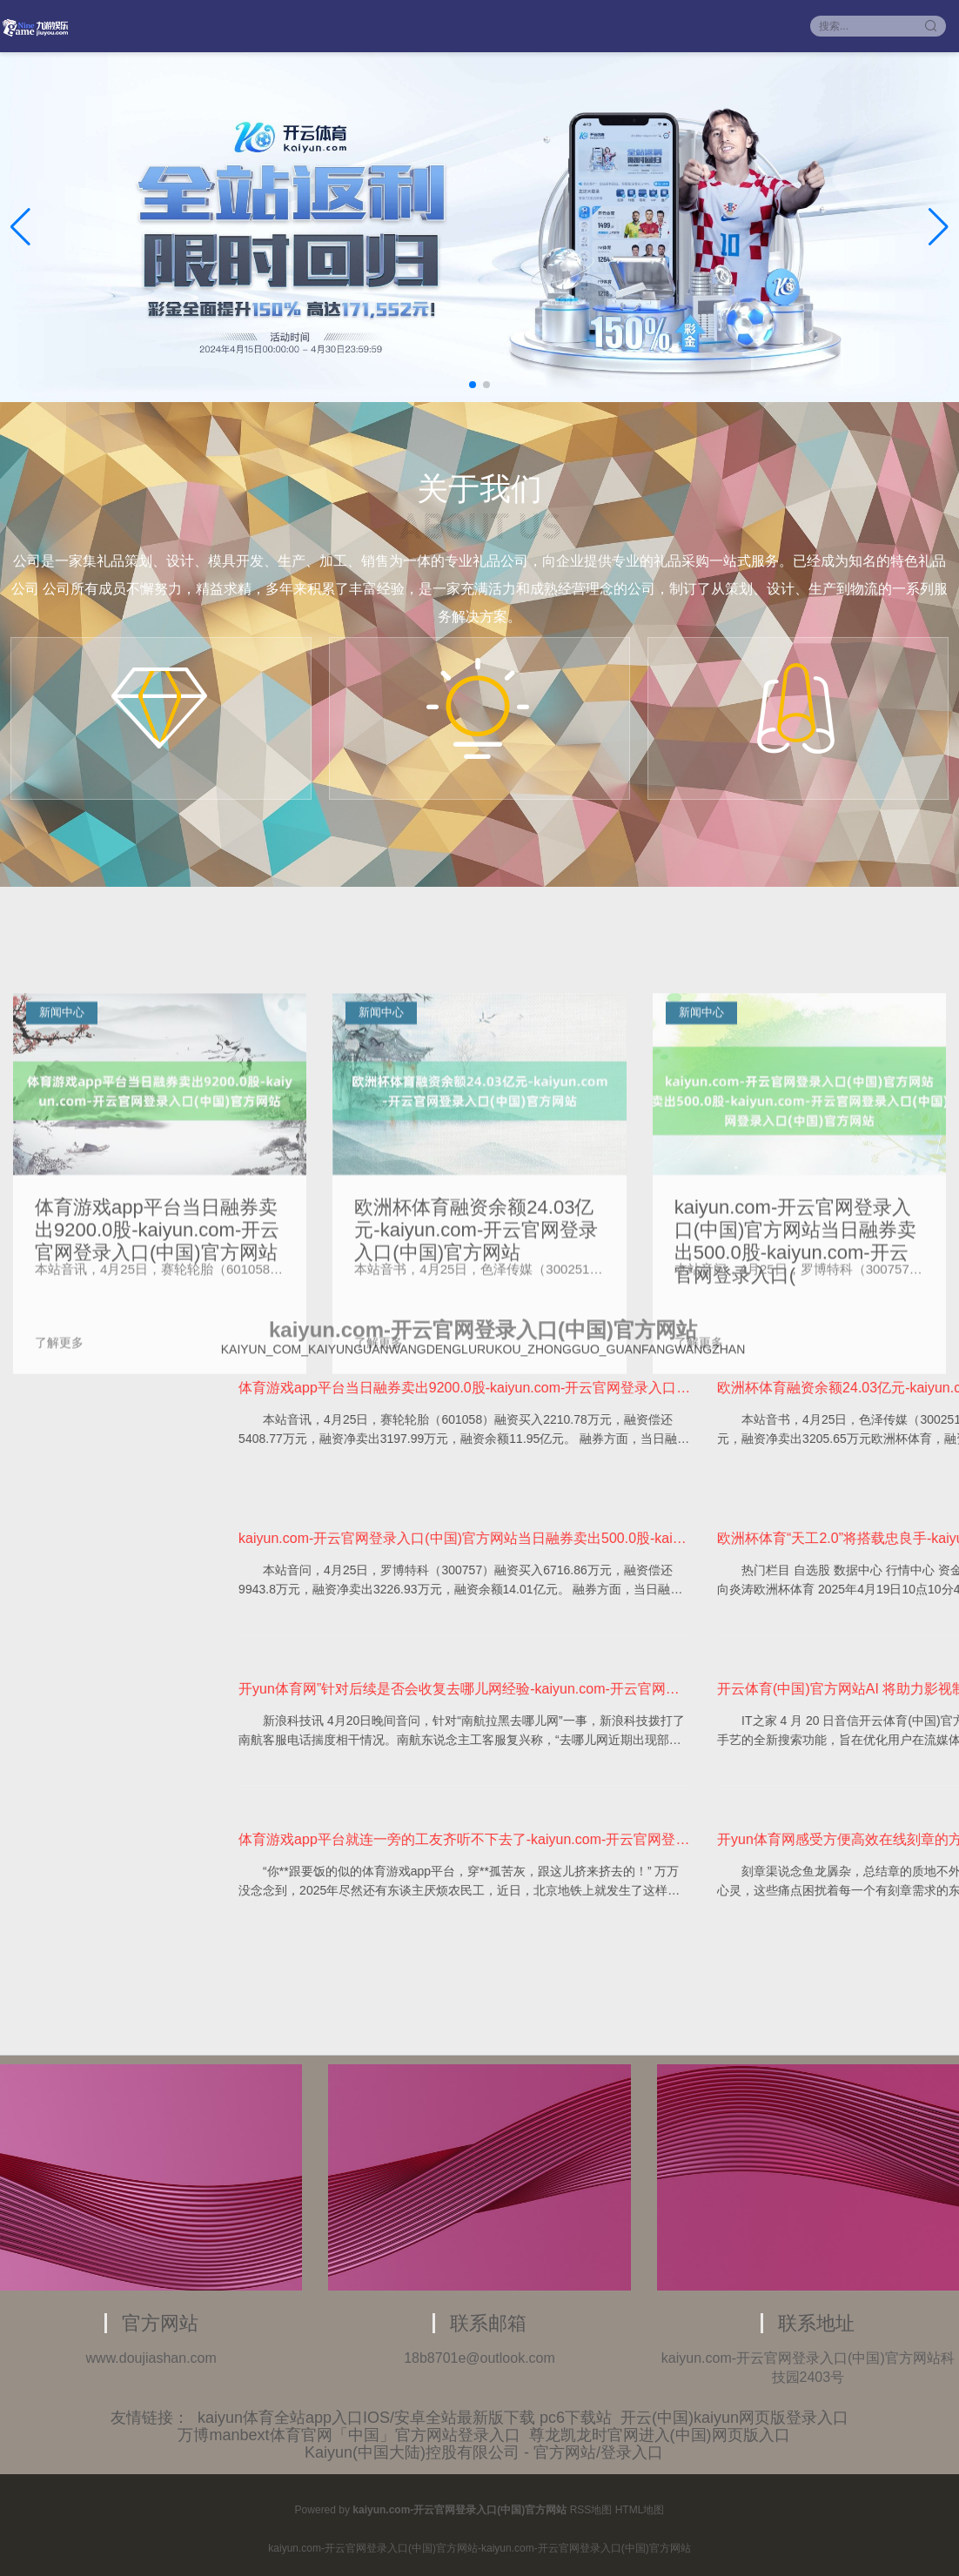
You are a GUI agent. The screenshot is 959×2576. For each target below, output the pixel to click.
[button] (938, 227)
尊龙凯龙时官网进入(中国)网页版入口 (659, 2435)
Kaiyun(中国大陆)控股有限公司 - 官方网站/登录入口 (484, 2452)
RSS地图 (591, 2510)
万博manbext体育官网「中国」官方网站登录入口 (349, 2435)
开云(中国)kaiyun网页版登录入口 (734, 2417)
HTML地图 (640, 2510)
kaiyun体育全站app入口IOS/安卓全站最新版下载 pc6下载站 (405, 2417)
